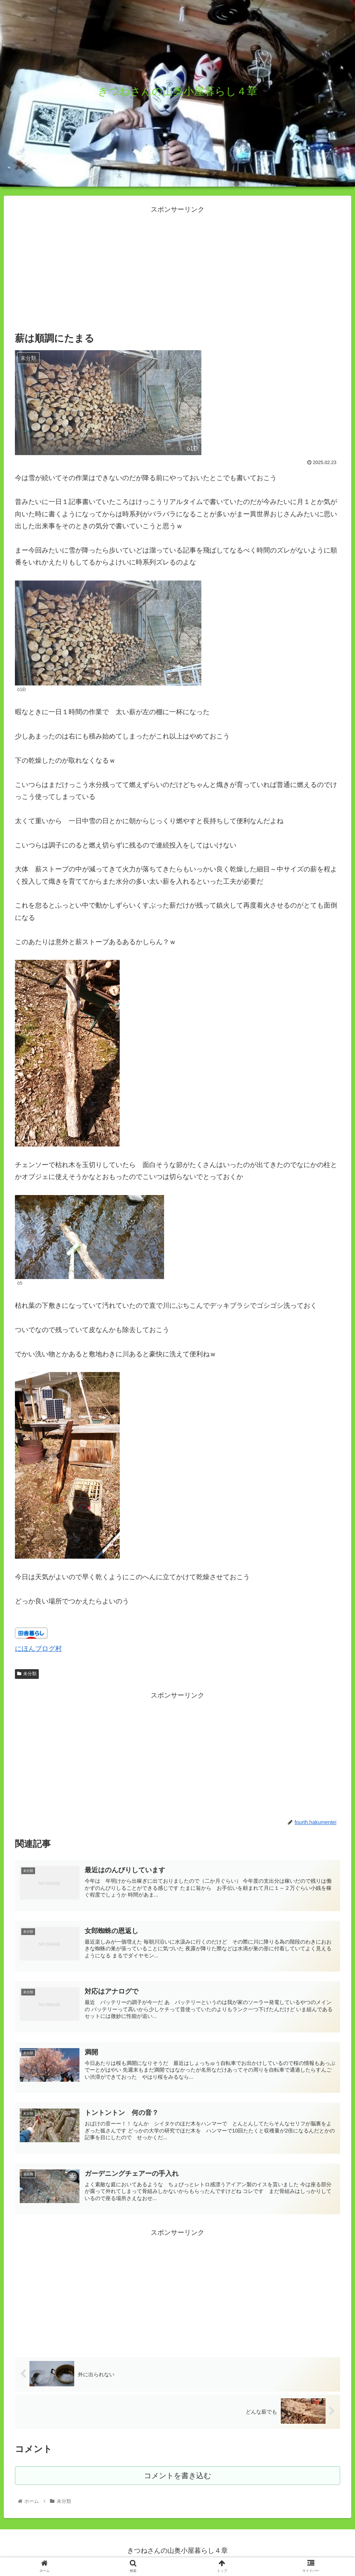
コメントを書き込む (177, 2478)
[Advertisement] (177, 267)
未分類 (27, 1673)
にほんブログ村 (38, 1648)
